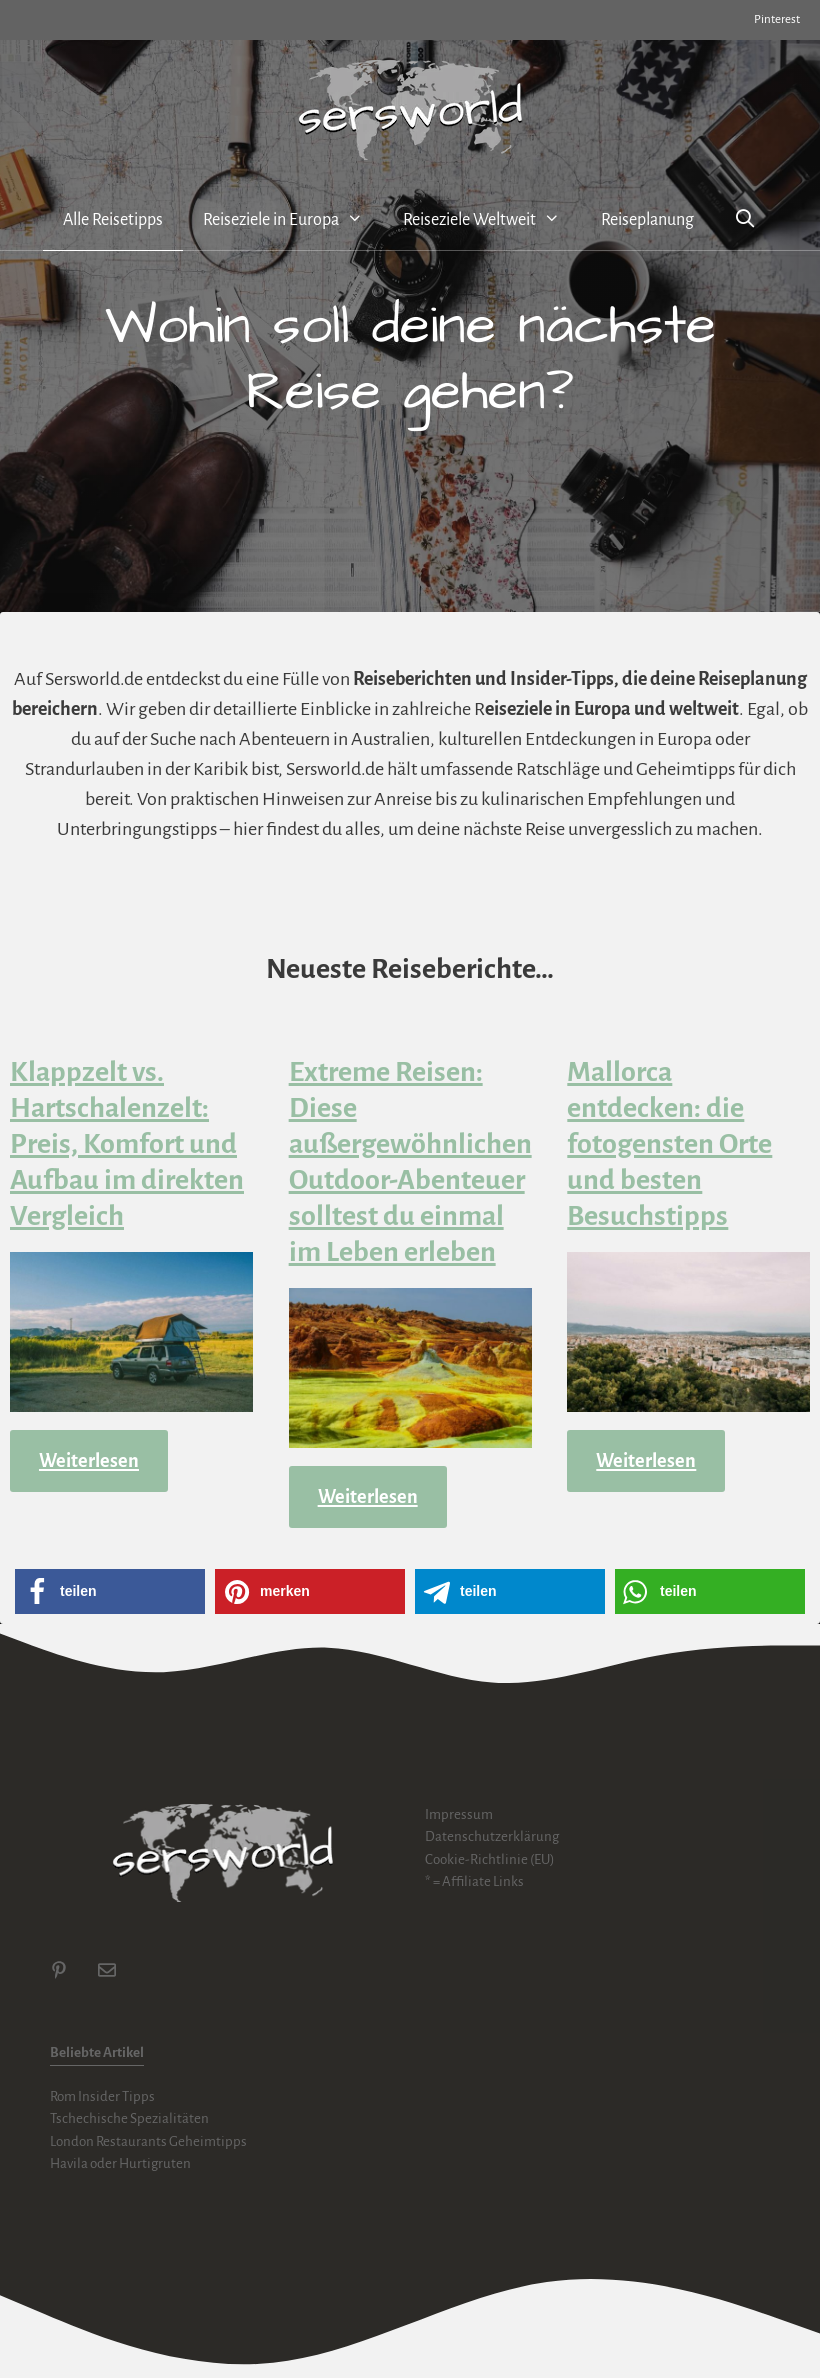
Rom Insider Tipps (102, 2096)
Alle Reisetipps (113, 220)
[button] (110, 1591)
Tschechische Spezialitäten (129, 2118)
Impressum (459, 1814)
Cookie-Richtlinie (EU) (490, 1859)
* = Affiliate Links (474, 1881)
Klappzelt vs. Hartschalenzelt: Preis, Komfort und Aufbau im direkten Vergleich (127, 1144)
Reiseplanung (647, 220)
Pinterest (777, 19)
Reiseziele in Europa (293, 220)
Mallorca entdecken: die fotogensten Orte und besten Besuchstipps (669, 1144)
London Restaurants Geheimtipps (148, 2141)
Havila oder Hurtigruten (120, 2163)
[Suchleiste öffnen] (745, 220)
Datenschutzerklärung (492, 1836)
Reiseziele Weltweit (491, 220)
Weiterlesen (89, 1461)
